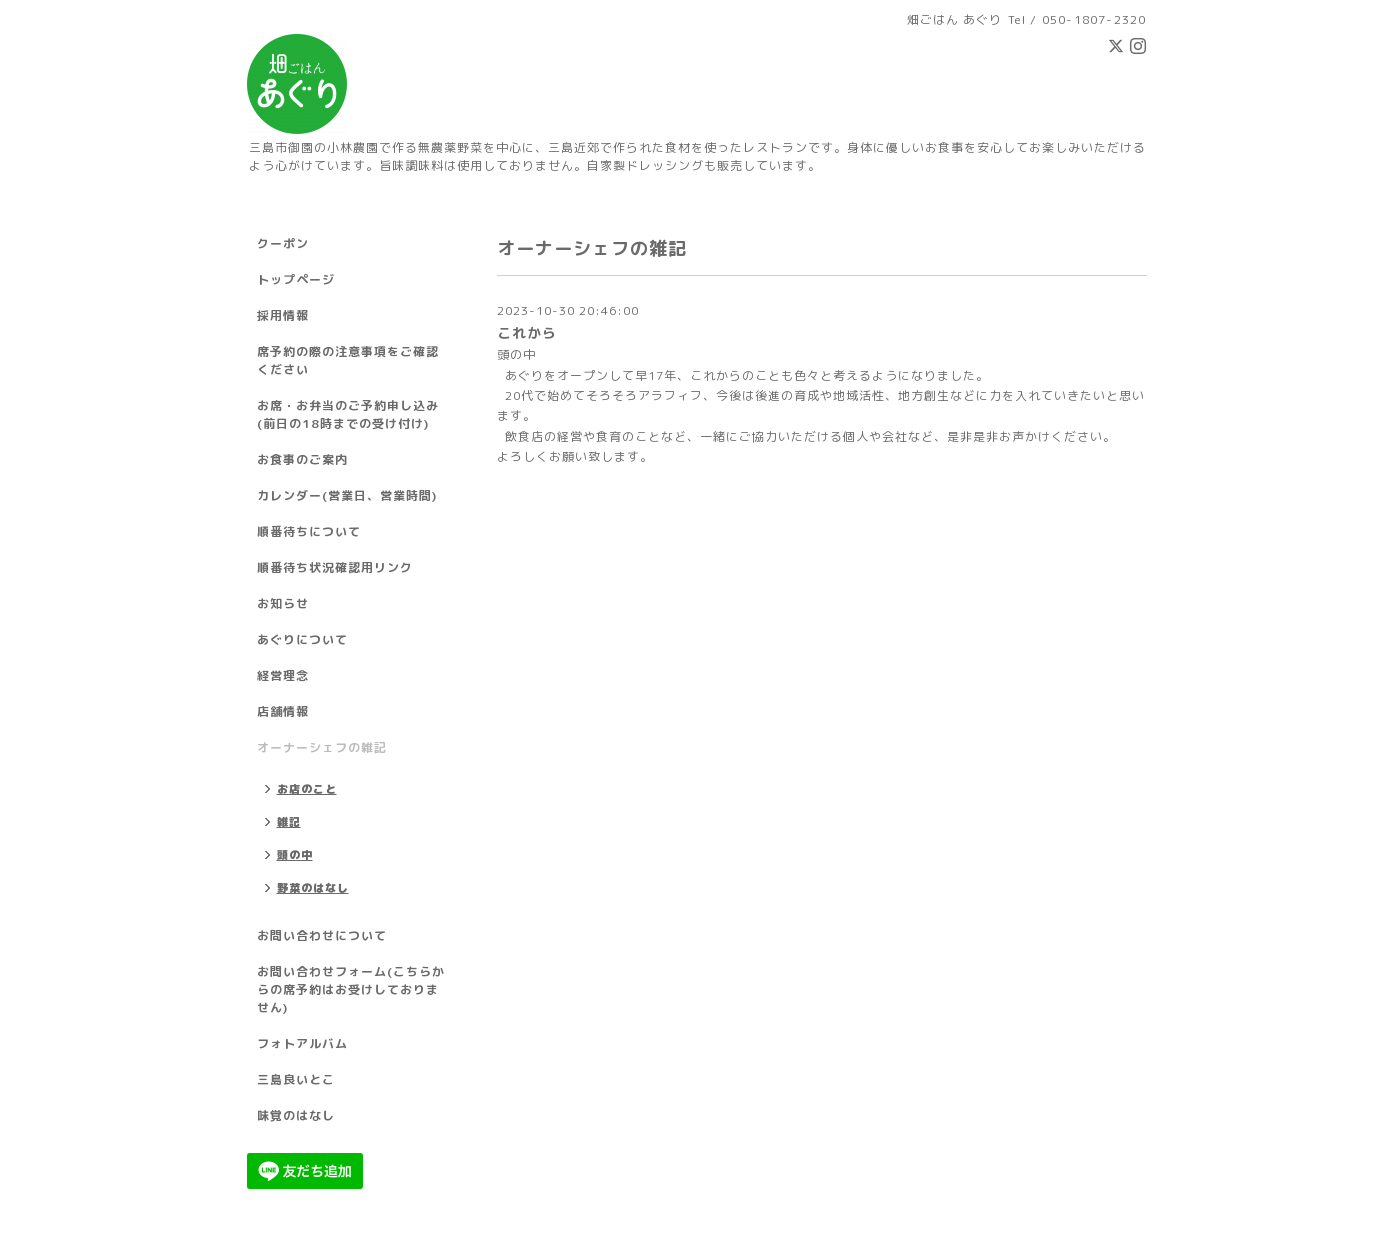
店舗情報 (283, 711)
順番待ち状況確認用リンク (335, 567)
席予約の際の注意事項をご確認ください (348, 360)
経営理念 (283, 675)
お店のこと (307, 789)
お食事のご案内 (302, 459)
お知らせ (283, 603)
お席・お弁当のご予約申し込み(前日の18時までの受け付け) (348, 414)
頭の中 (516, 354)
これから (527, 332)
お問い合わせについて (322, 935)
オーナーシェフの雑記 (322, 747)
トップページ (296, 279)
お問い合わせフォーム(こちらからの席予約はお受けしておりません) (351, 989)
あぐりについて (302, 639)
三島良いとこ (296, 1079)
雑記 (289, 822)
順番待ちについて (309, 531)
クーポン (283, 243)
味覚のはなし (296, 1115)
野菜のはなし (313, 888)
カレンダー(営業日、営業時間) (347, 495)
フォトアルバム (302, 1043)
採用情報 (283, 315)
